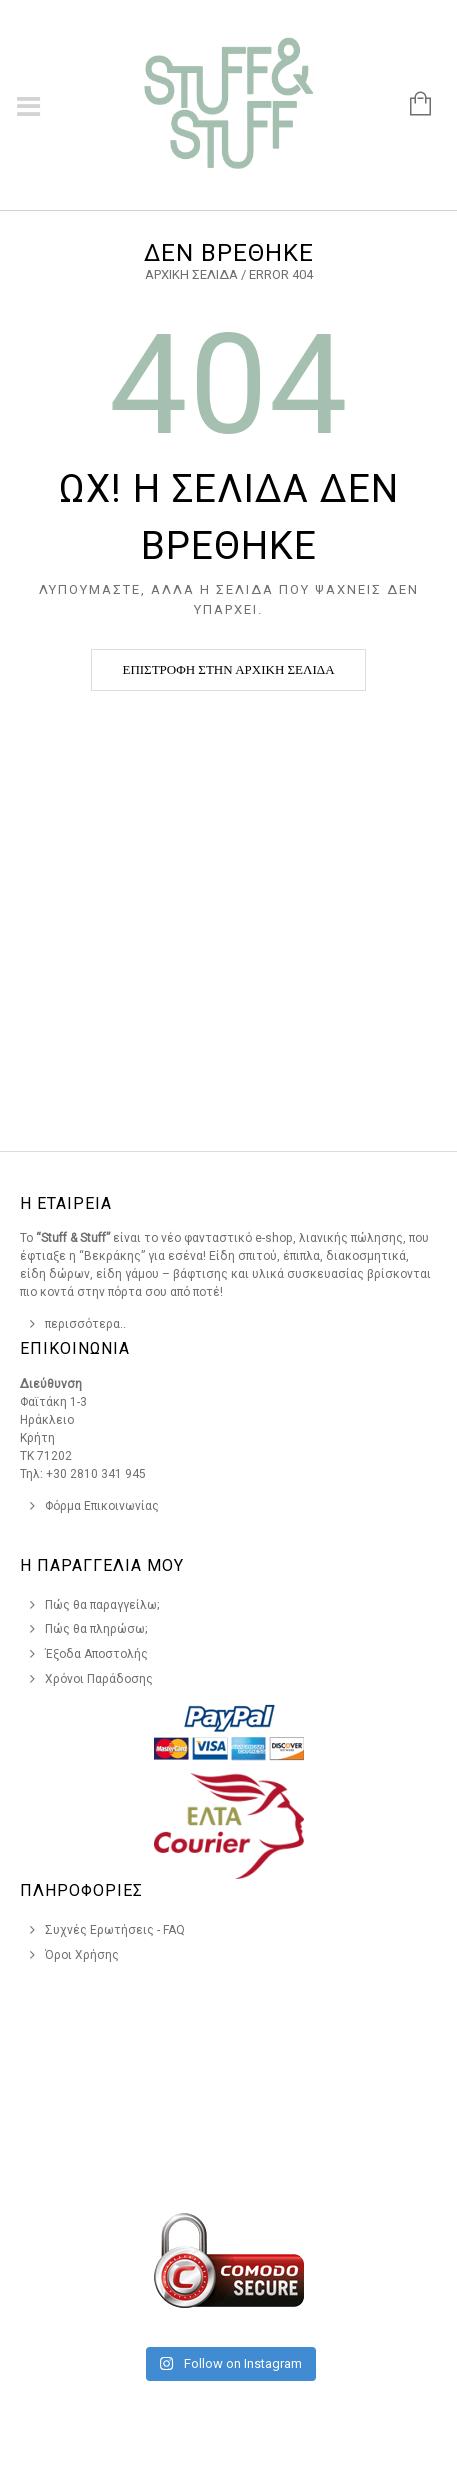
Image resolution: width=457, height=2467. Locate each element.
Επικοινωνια (75, 1348)
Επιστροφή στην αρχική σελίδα (228, 669)
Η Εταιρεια (66, 1203)
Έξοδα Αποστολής (96, 1654)
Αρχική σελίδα (191, 274)
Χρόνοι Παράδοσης (99, 1679)
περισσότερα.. (85, 1324)
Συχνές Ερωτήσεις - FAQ (115, 1930)
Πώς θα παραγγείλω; (102, 1605)
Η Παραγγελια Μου (102, 1565)
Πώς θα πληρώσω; (96, 1629)
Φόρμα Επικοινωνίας (102, 1506)
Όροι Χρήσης (82, 1955)
